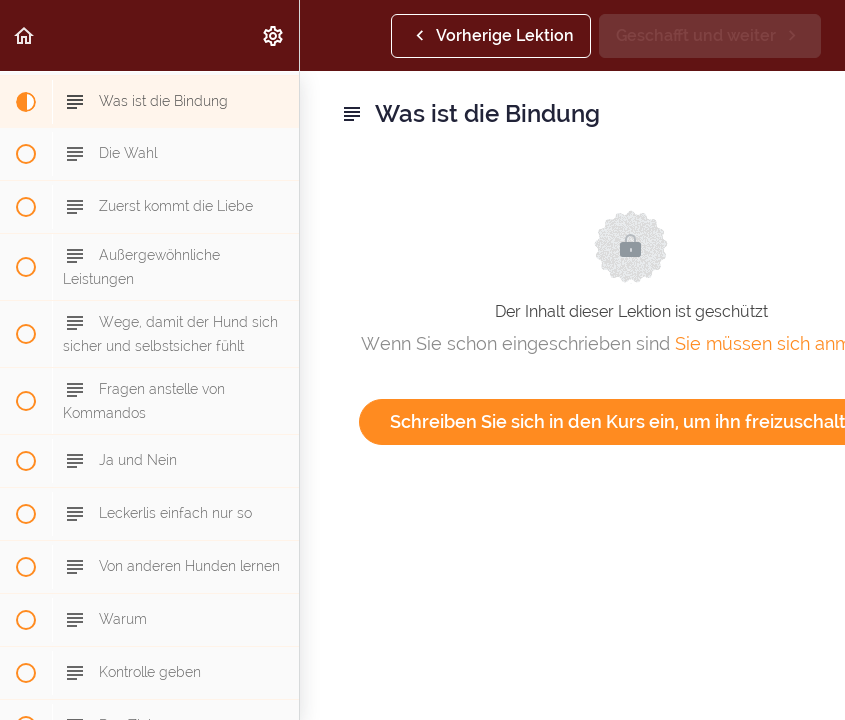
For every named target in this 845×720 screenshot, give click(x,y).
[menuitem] (274, 35)
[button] (25, 35)
